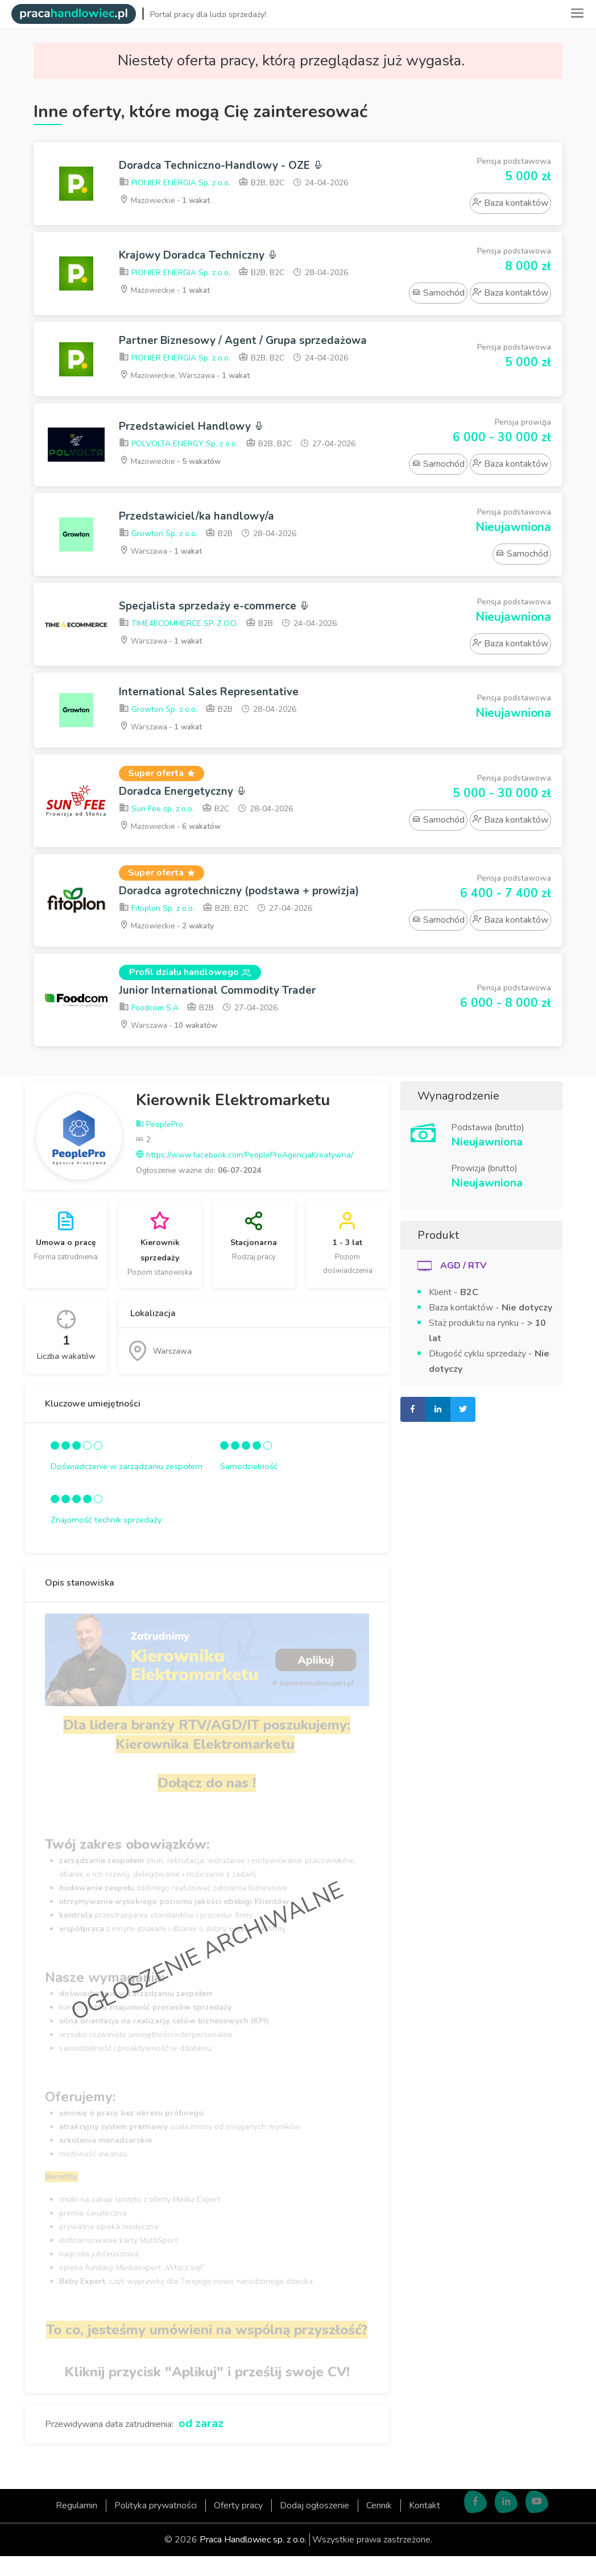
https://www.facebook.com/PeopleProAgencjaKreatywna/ (244, 1175)
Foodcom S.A (149, 1028)
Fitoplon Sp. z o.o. (156, 928)
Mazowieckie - (167, 201)
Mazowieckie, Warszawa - (188, 392)
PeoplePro (159, 1144)
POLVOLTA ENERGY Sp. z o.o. (178, 461)
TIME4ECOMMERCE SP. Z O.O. (178, 641)
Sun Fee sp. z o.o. (156, 827)
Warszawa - (163, 568)
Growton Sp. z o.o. (158, 551)
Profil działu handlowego (190, 991)
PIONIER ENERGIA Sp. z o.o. (174, 184)
